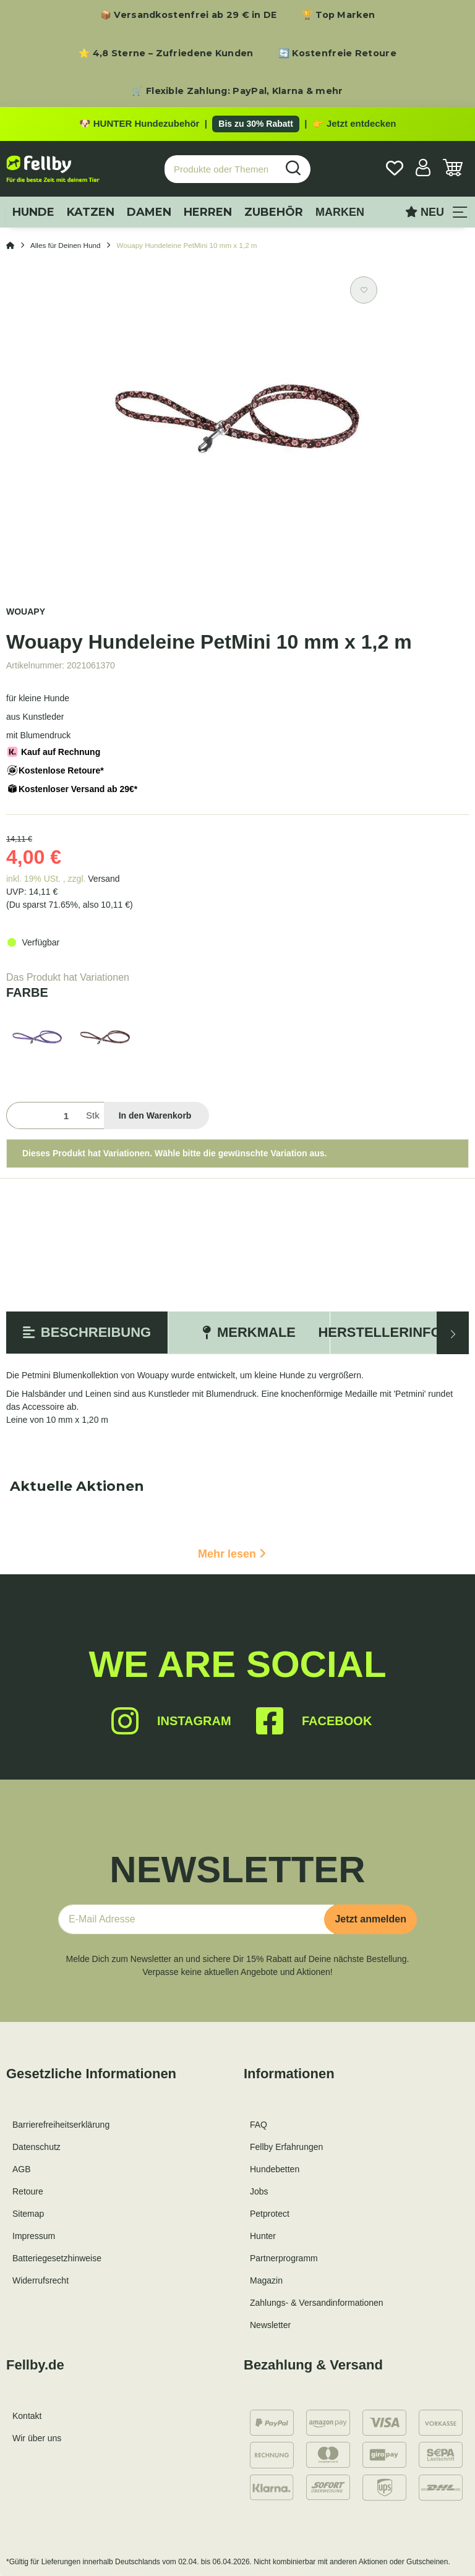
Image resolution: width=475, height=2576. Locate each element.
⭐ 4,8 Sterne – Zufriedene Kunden (166, 53)
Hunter (263, 2236)
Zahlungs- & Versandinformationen (316, 2303)
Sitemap (28, 2214)
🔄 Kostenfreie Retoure (337, 53)
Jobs (259, 2191)
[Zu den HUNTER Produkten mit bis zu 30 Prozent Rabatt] (237, 124)
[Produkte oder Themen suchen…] (221, 169)
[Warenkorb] (453, 169)
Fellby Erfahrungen (286, 2147)
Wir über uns (36, 2438)
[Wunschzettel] (394, 169)
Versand (103, 879)
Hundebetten (274, 2169)
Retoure (27, 2191)
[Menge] (43, 1116)
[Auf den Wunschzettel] (363, 290)
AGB (21, 2169)
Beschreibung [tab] (87, 1332)
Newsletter (270, 2325)
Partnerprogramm (284, 2258)
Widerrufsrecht (40, 2280)
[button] (423, 169)
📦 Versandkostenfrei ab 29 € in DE (188, 14)
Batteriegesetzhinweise (56, 2258)
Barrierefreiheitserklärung (60, 2125)
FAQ (258, 2125)
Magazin (266, 2280)
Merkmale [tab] (249, 1332)
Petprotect (269, 2214)
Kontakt (26, 2416)
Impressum (33, 2236)
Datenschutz (36, 2147)
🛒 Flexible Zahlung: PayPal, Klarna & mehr (237, 90)
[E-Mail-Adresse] (196, 1919)
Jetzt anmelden (370, 1919)
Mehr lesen (232, 1554)
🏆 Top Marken (338, 14)
